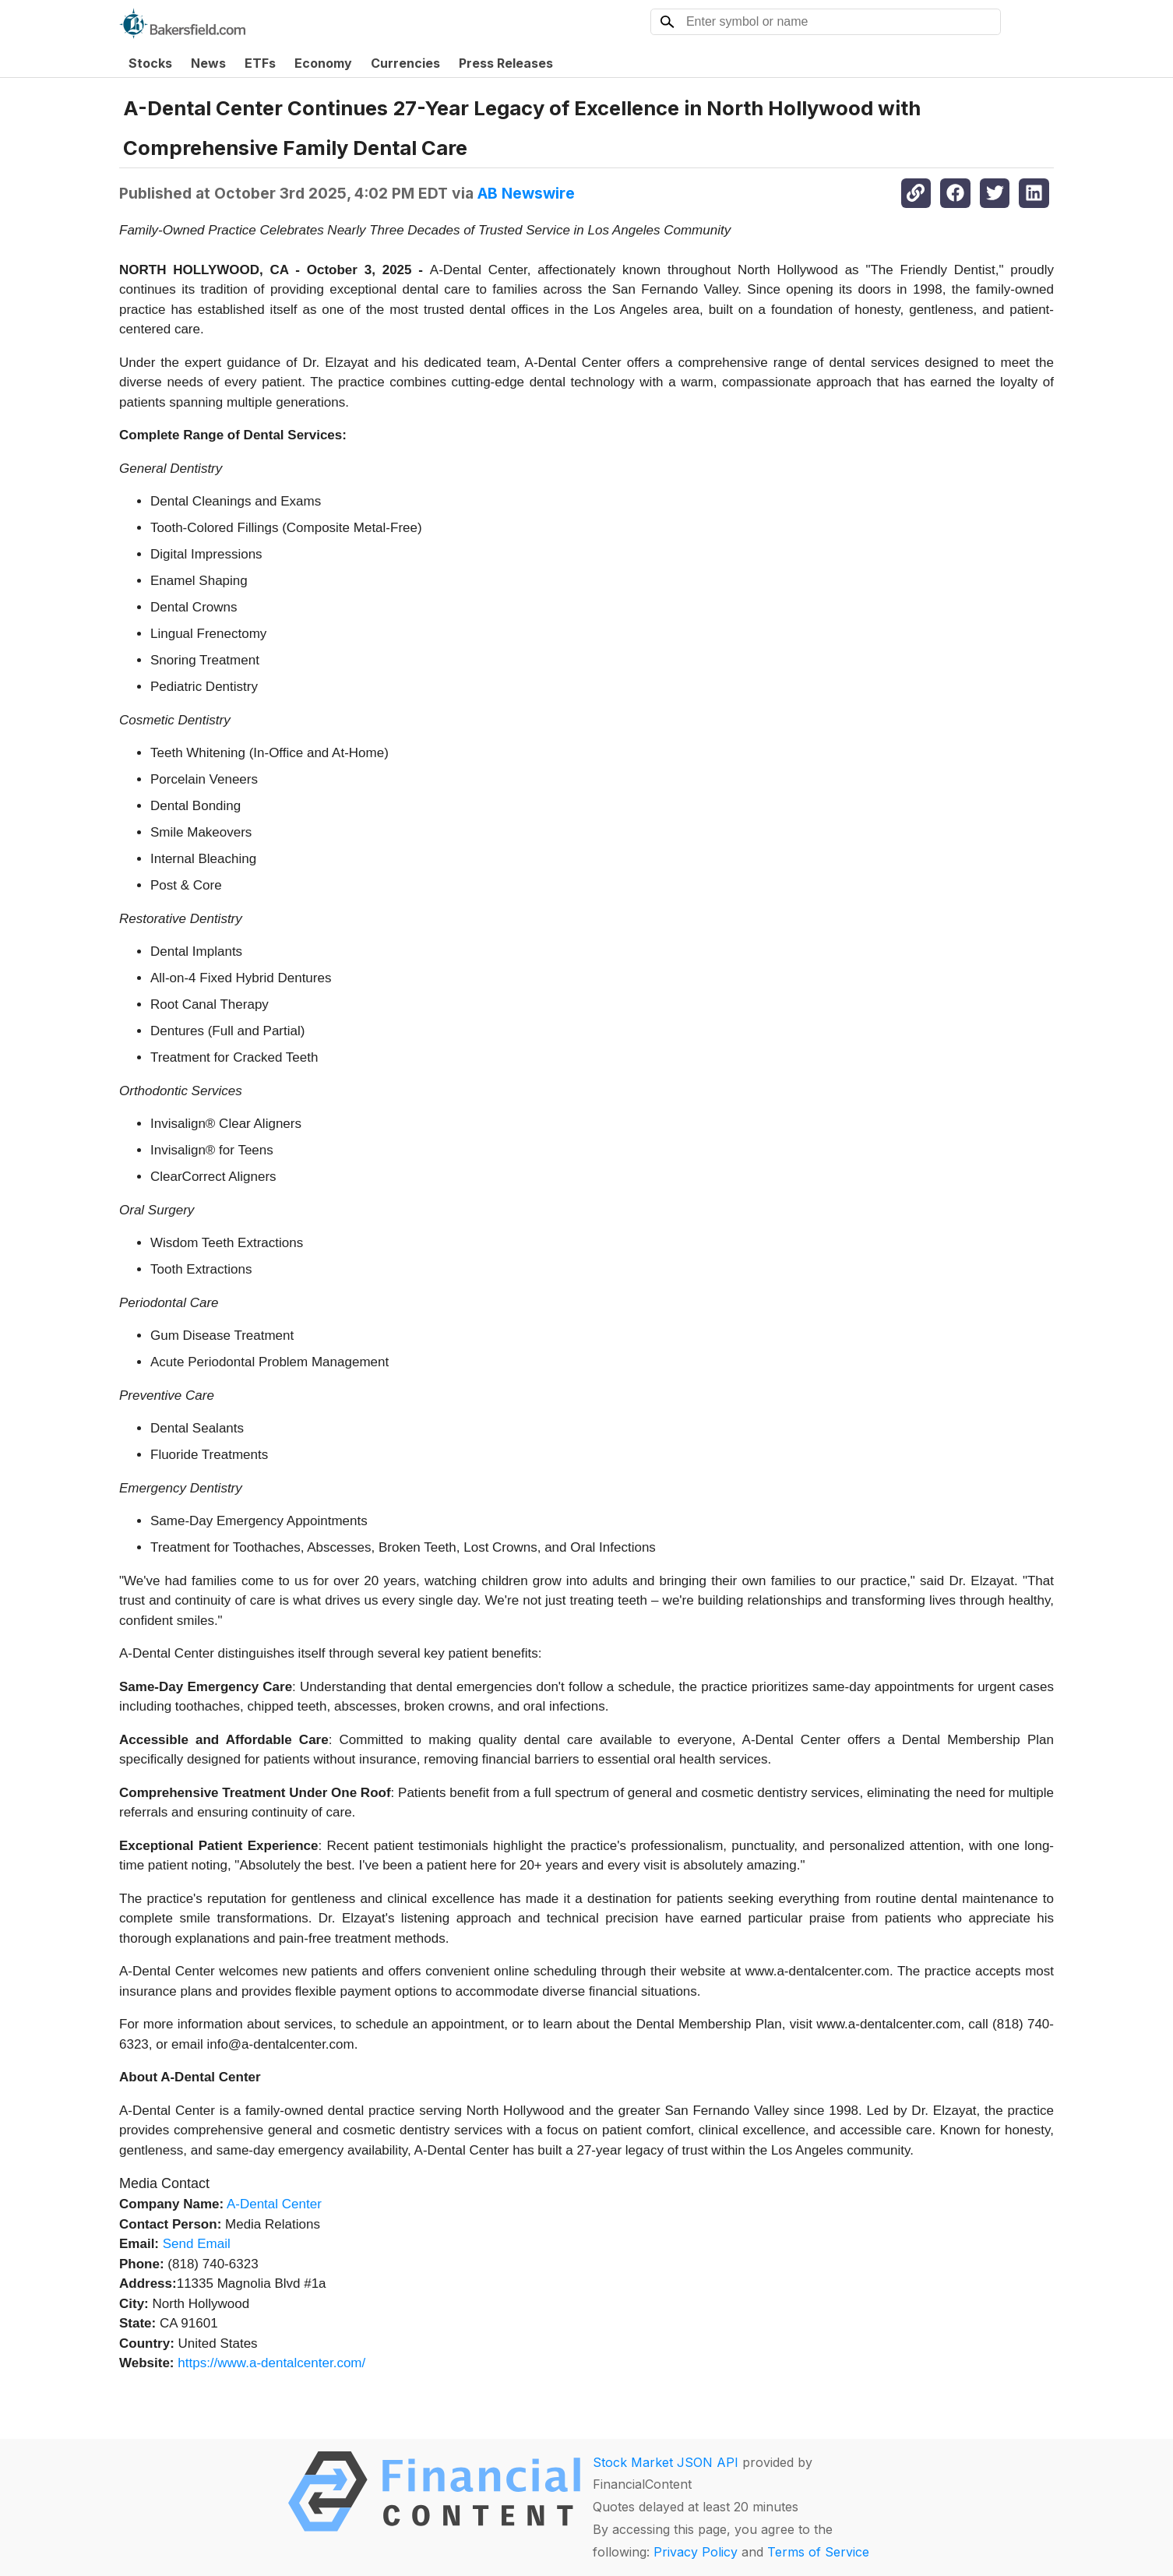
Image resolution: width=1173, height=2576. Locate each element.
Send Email (197, 2243)
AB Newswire (526, 193)
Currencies (405, 63)
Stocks (150, 63)
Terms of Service (818, 2552)
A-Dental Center (274, 2204)
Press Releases (506, 63)
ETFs (260, 63)
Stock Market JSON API (665, 2462)
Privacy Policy (695, 2552)
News (208, 63)
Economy (323, 63)
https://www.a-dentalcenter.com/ (271, 2363)
